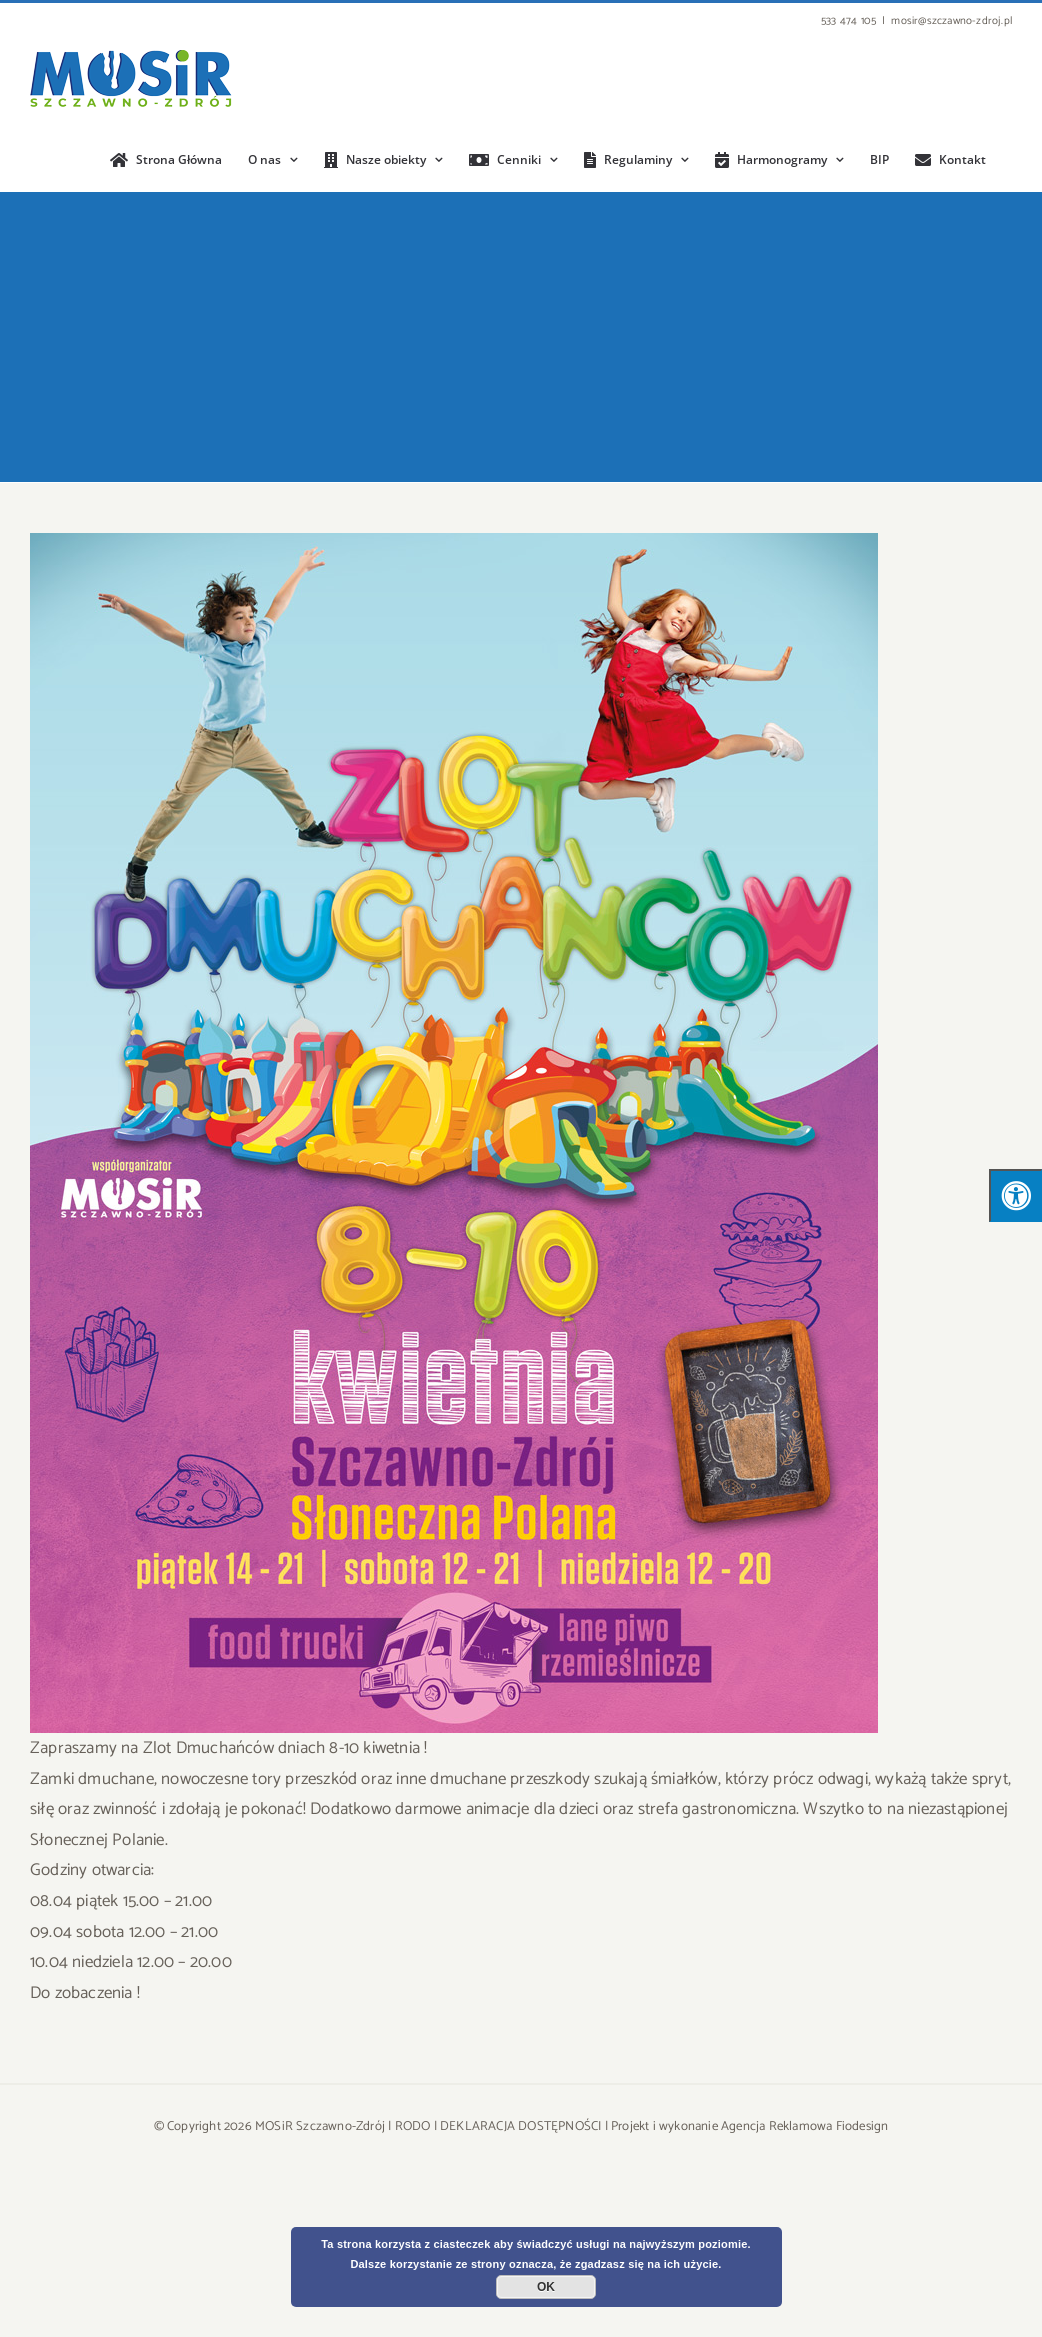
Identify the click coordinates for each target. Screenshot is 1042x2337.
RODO (413, 2126)
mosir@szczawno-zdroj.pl (951, 21)
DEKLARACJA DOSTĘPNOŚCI (520, 2126)
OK (546, 2287)
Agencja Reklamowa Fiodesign (804, 2126)
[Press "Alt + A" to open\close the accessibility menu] (1015, 1195)
